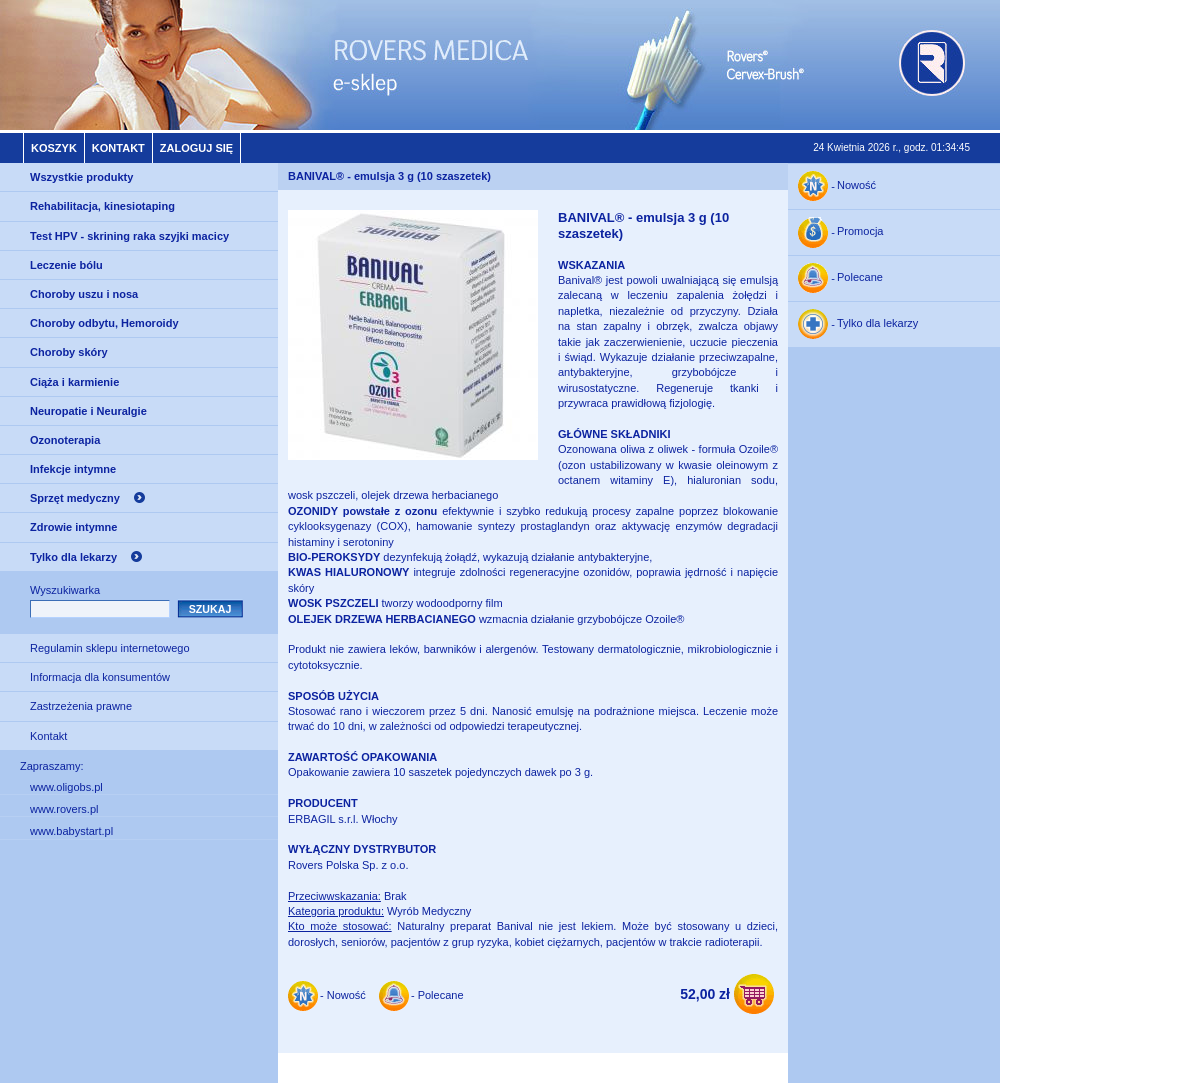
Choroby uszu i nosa (84, 294)
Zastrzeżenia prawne (81, 706)
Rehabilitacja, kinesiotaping (102, 206)
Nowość (856, 186)
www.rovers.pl (64, 809)
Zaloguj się (196, 148)
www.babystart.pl (71, 831)
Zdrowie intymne (73, 527)
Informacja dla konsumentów (100, 677)
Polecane (860, 278)
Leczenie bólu (66, 265)
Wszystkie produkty (81, 177)
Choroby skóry (69, 352)
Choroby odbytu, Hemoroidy (104, 323)
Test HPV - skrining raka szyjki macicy (129, 236)
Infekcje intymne (73, 469)
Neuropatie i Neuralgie (88, 411)
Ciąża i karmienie (74, 382)
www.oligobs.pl (66, 787)
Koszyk (54, 148)
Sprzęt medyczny (75, 498)
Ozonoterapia (65, 440)
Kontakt (118, 148)
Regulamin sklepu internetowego (110, 648)
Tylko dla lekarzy (73, 557)
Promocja (860, 232)
